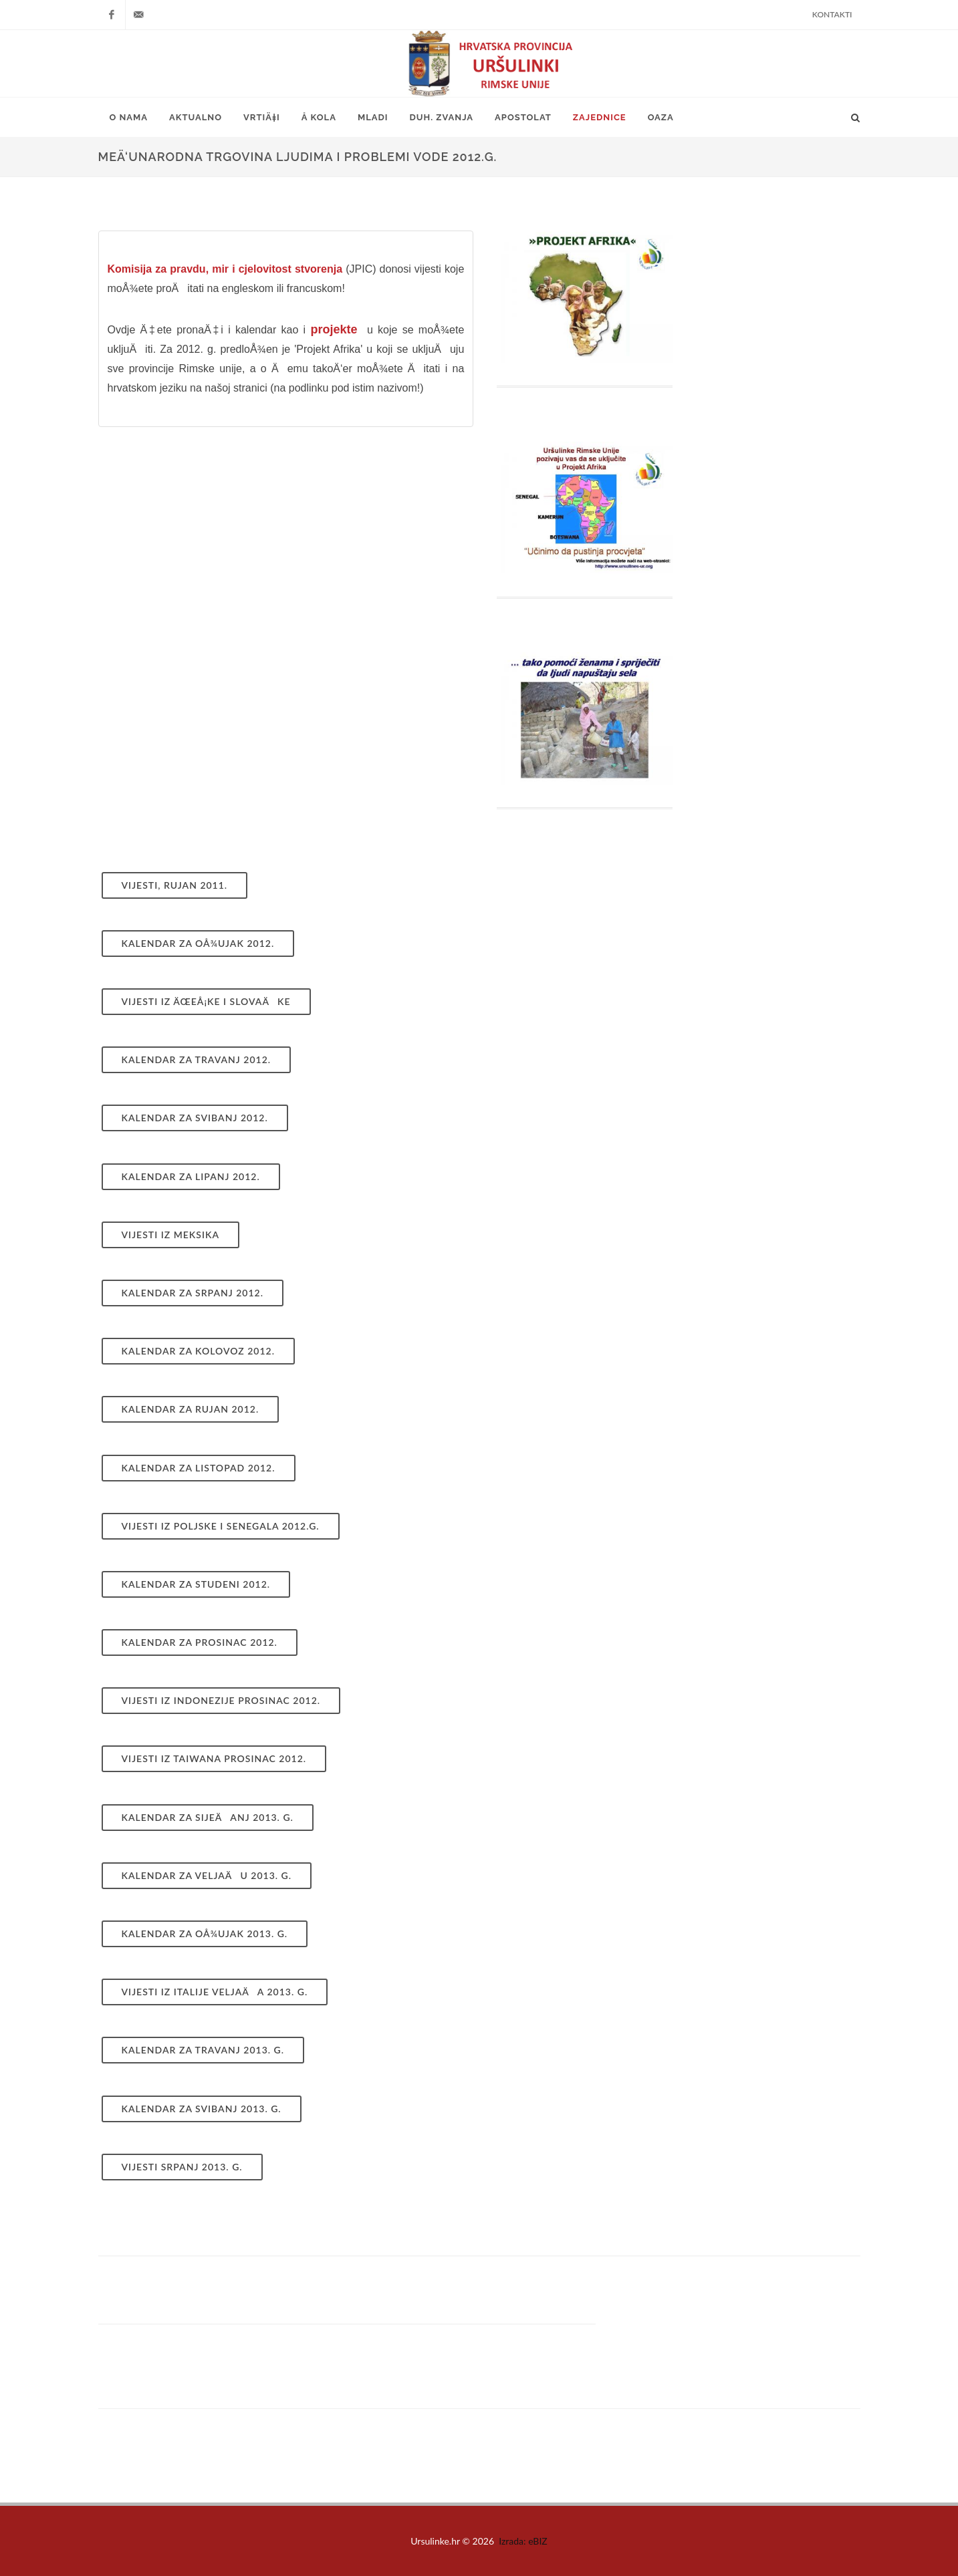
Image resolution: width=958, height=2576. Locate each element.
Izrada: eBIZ (523, 2541)
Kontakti (832, 14)
